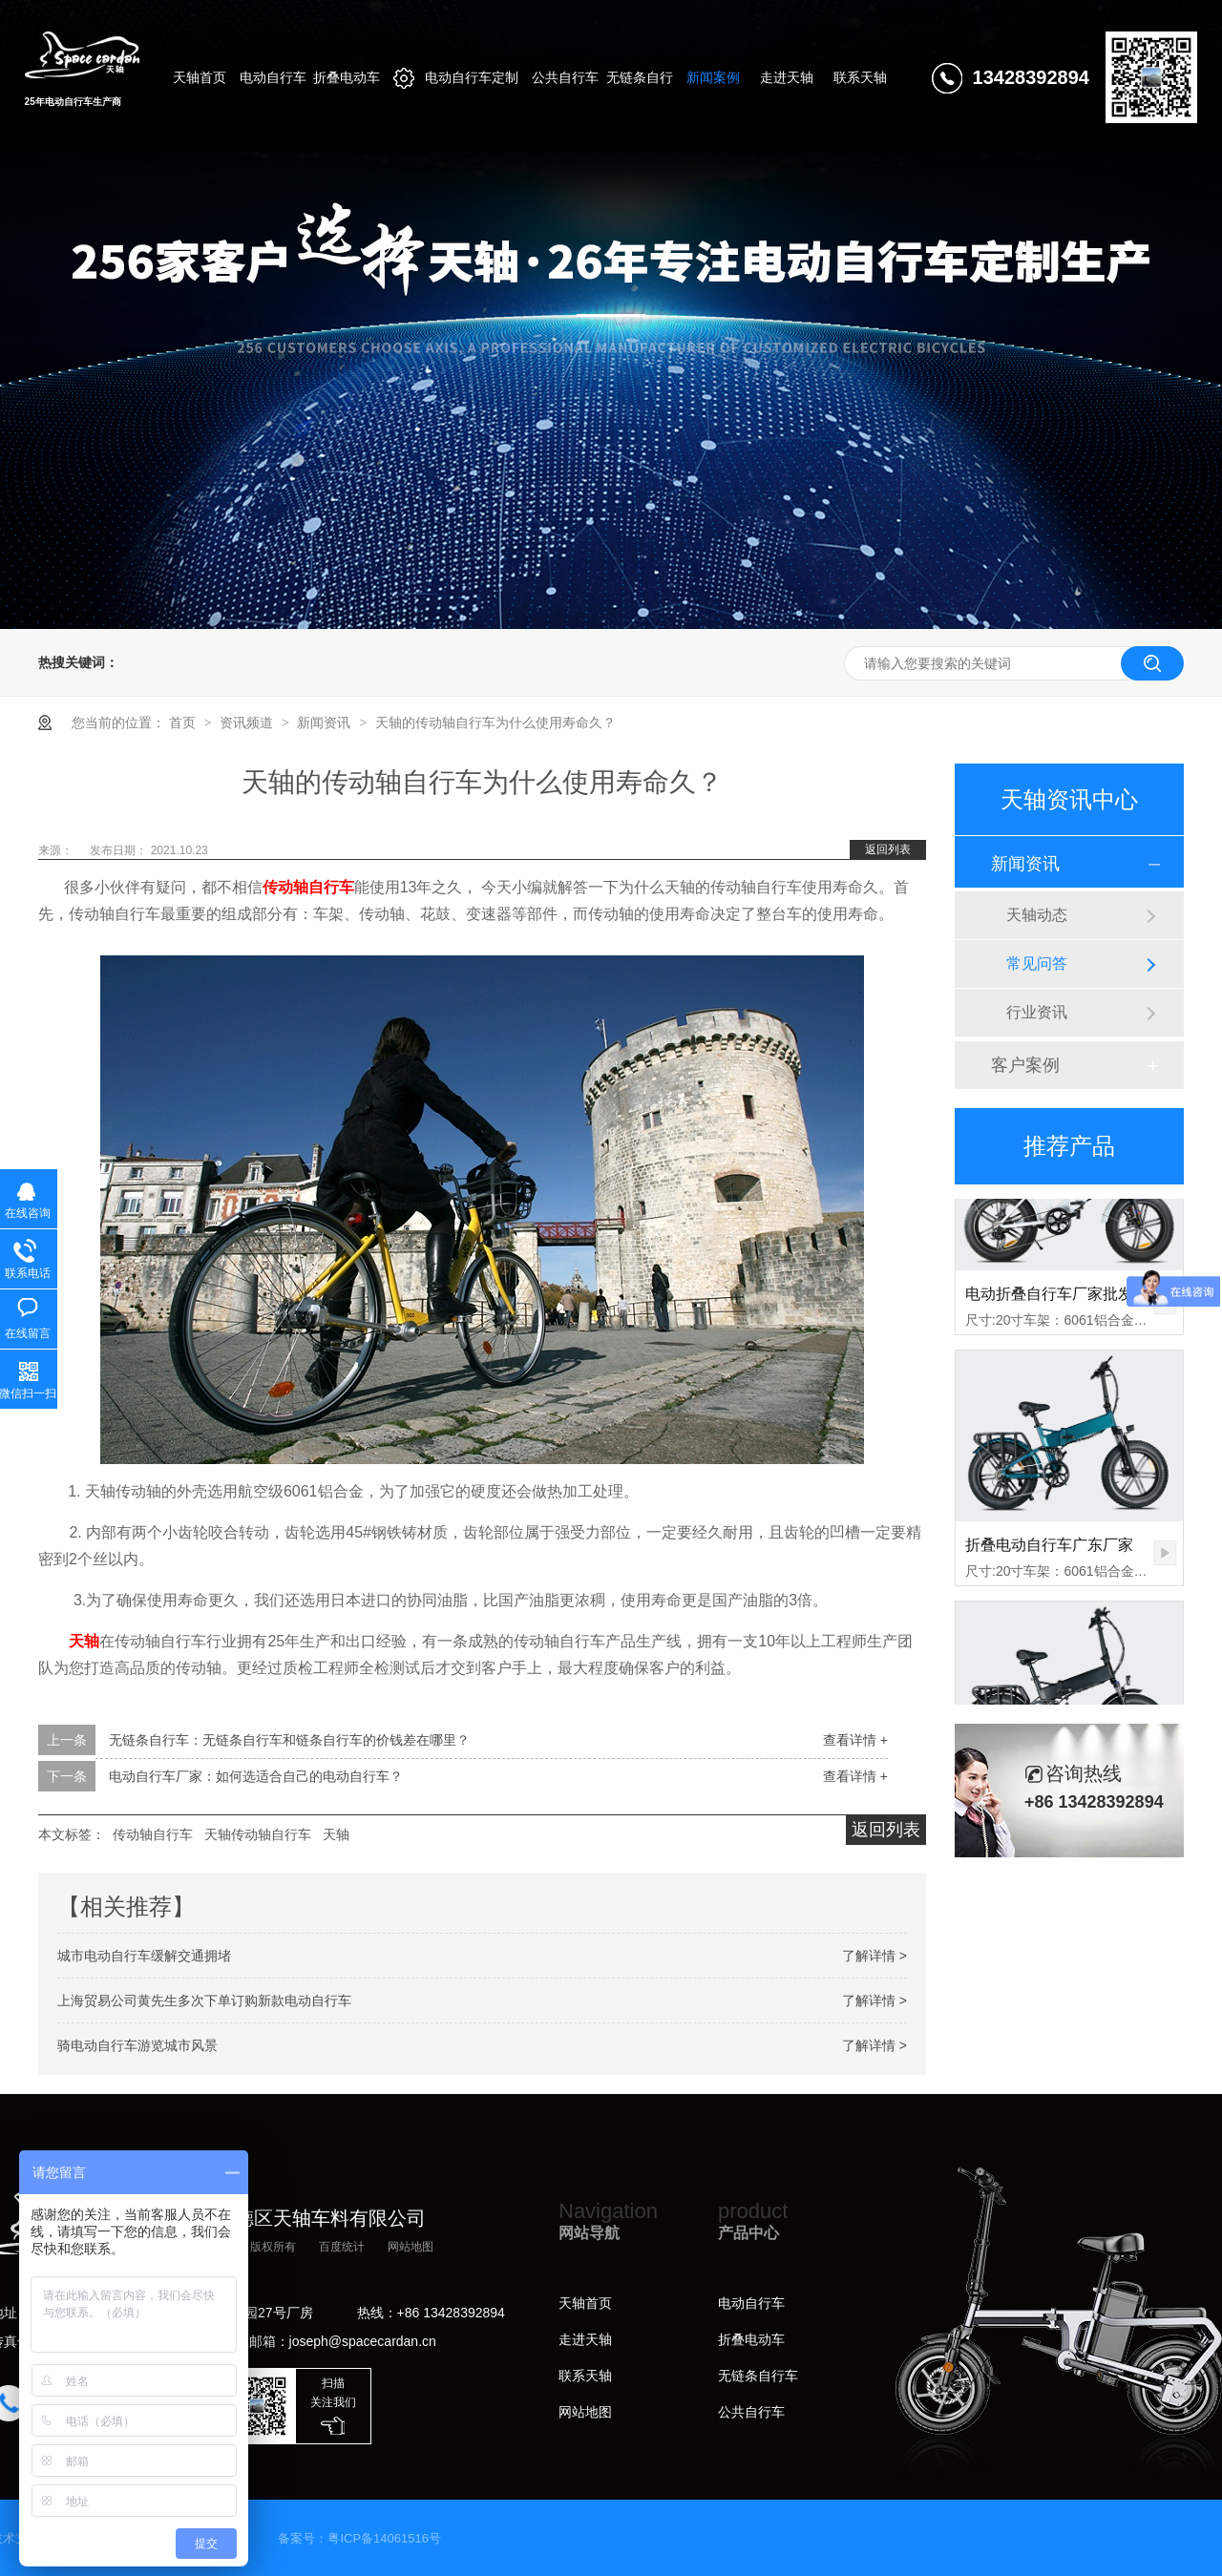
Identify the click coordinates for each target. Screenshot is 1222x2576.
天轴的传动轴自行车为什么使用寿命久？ (495, 722)
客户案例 (1025, 1065)
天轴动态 (1036, 915)
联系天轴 (585, 2375)
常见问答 (1036, 963)
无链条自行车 (758, 2375)
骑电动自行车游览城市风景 (137, 2045)
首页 (184, 722)
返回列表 (888, 849)
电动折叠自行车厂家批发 (1049, 1300)
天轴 (84, 1641)
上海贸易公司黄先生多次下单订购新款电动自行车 (204, 2000)
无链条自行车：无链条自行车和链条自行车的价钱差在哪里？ (289, 1740)
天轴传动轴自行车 (257, 1834)
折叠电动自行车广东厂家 (1049, 1551)
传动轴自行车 (308, 887)
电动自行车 (751, 2303)
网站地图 (410, 2246)
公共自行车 (751, 2411)
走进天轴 (585, 2339)
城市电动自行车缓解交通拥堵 (144, 1955)
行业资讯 (1036, 1012)
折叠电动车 (751, 2339)
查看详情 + (855, 1740)
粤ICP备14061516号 (384, 2538)
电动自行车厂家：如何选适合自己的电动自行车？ (256, 1776)
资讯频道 (248, 722)
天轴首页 (585, 2303)
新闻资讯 (325, 722)
